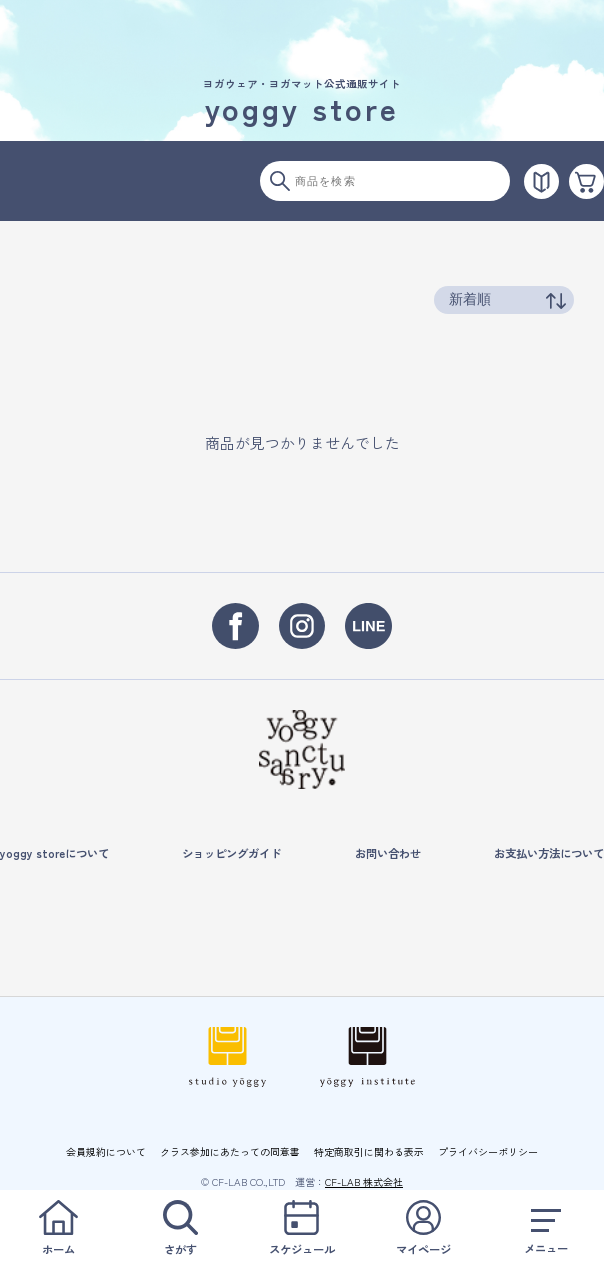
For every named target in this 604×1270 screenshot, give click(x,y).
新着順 (470, 299)
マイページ (423, 1228)
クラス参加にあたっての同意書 (230, 1151)
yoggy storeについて (54, 853)
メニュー (545, 1228)
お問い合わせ (388, 853)
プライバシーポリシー (488, 1151)
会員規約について (106, 1151)
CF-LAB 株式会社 (364, 1181)
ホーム (58, 1228)
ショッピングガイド (231, 853)
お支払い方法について (549, 853)
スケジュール (302, 1228)
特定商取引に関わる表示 (369, 1151)
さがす (180, 1228)
